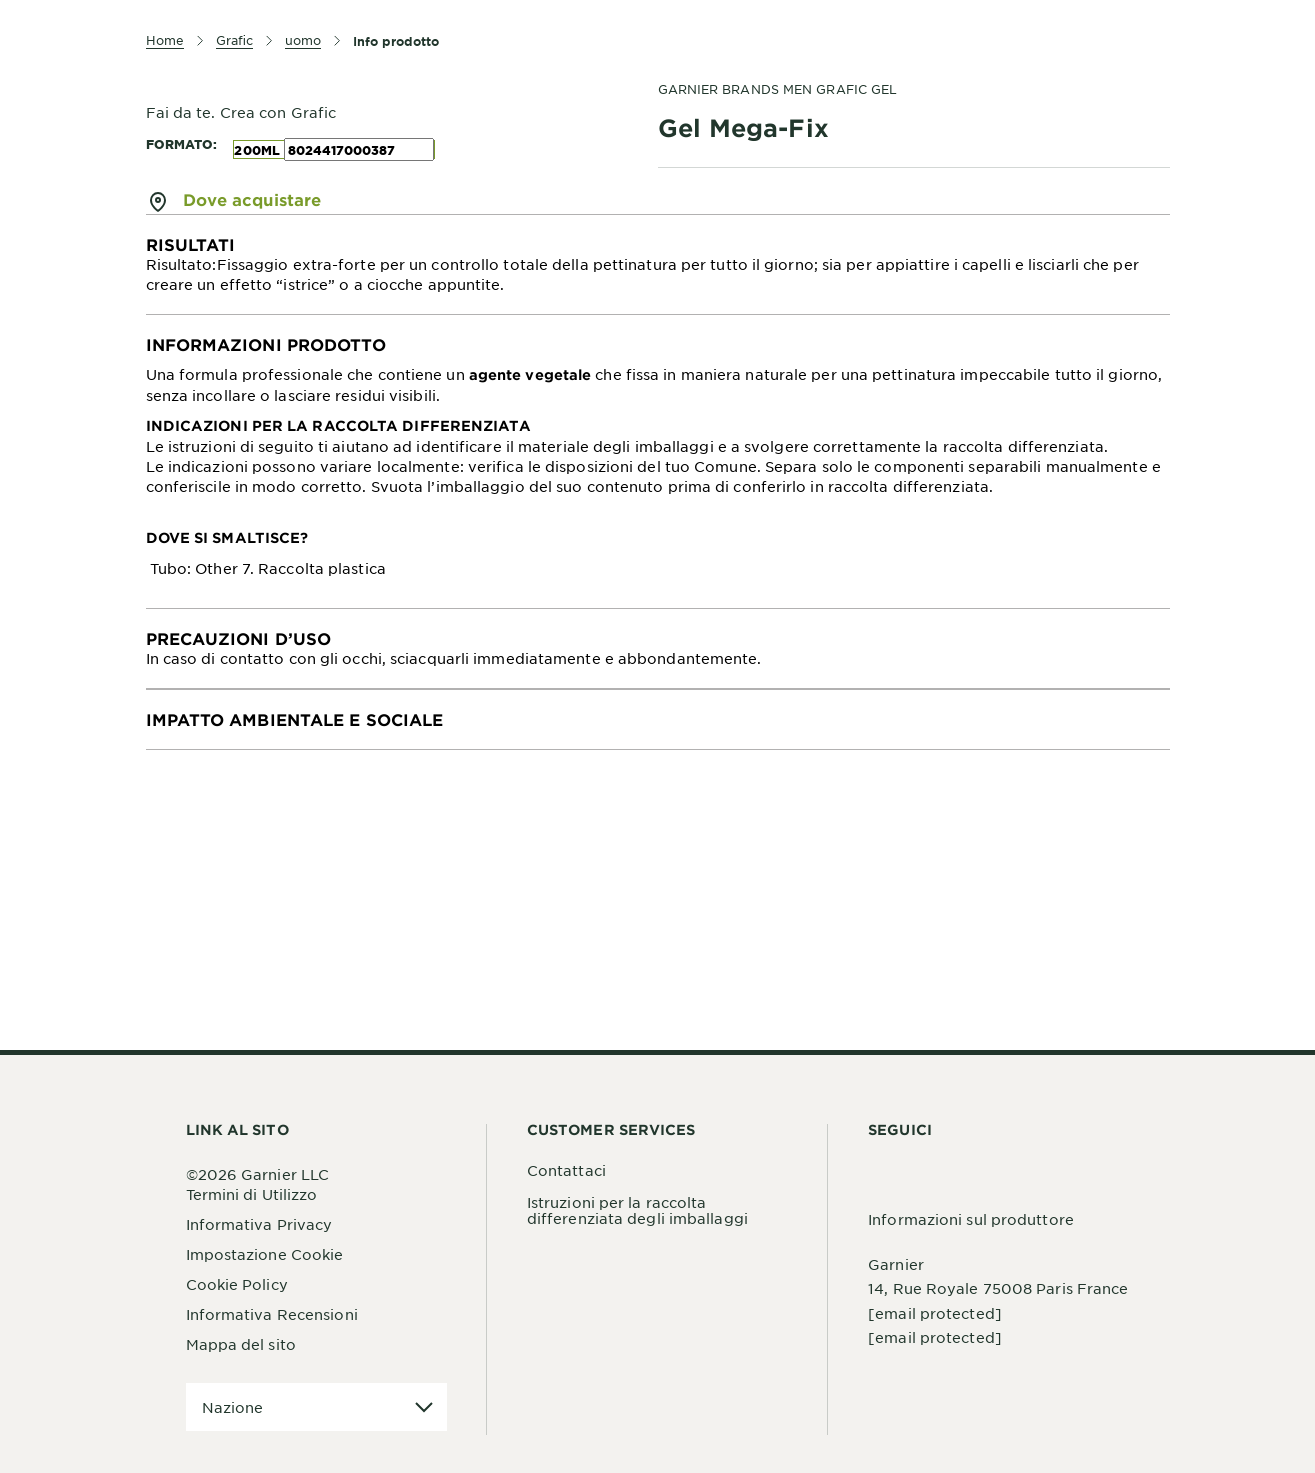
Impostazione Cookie (265, 1254)
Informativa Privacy (259, 1224)
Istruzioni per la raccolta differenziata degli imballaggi (637, 1210)
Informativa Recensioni (272, 1314)
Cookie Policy (237, 1284)
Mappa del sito (241, 1344)
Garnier (896, 1264)
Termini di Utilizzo (252, 1194)
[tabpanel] (658, 264)
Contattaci (566, 1170)
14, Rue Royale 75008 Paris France (998, 1288)
